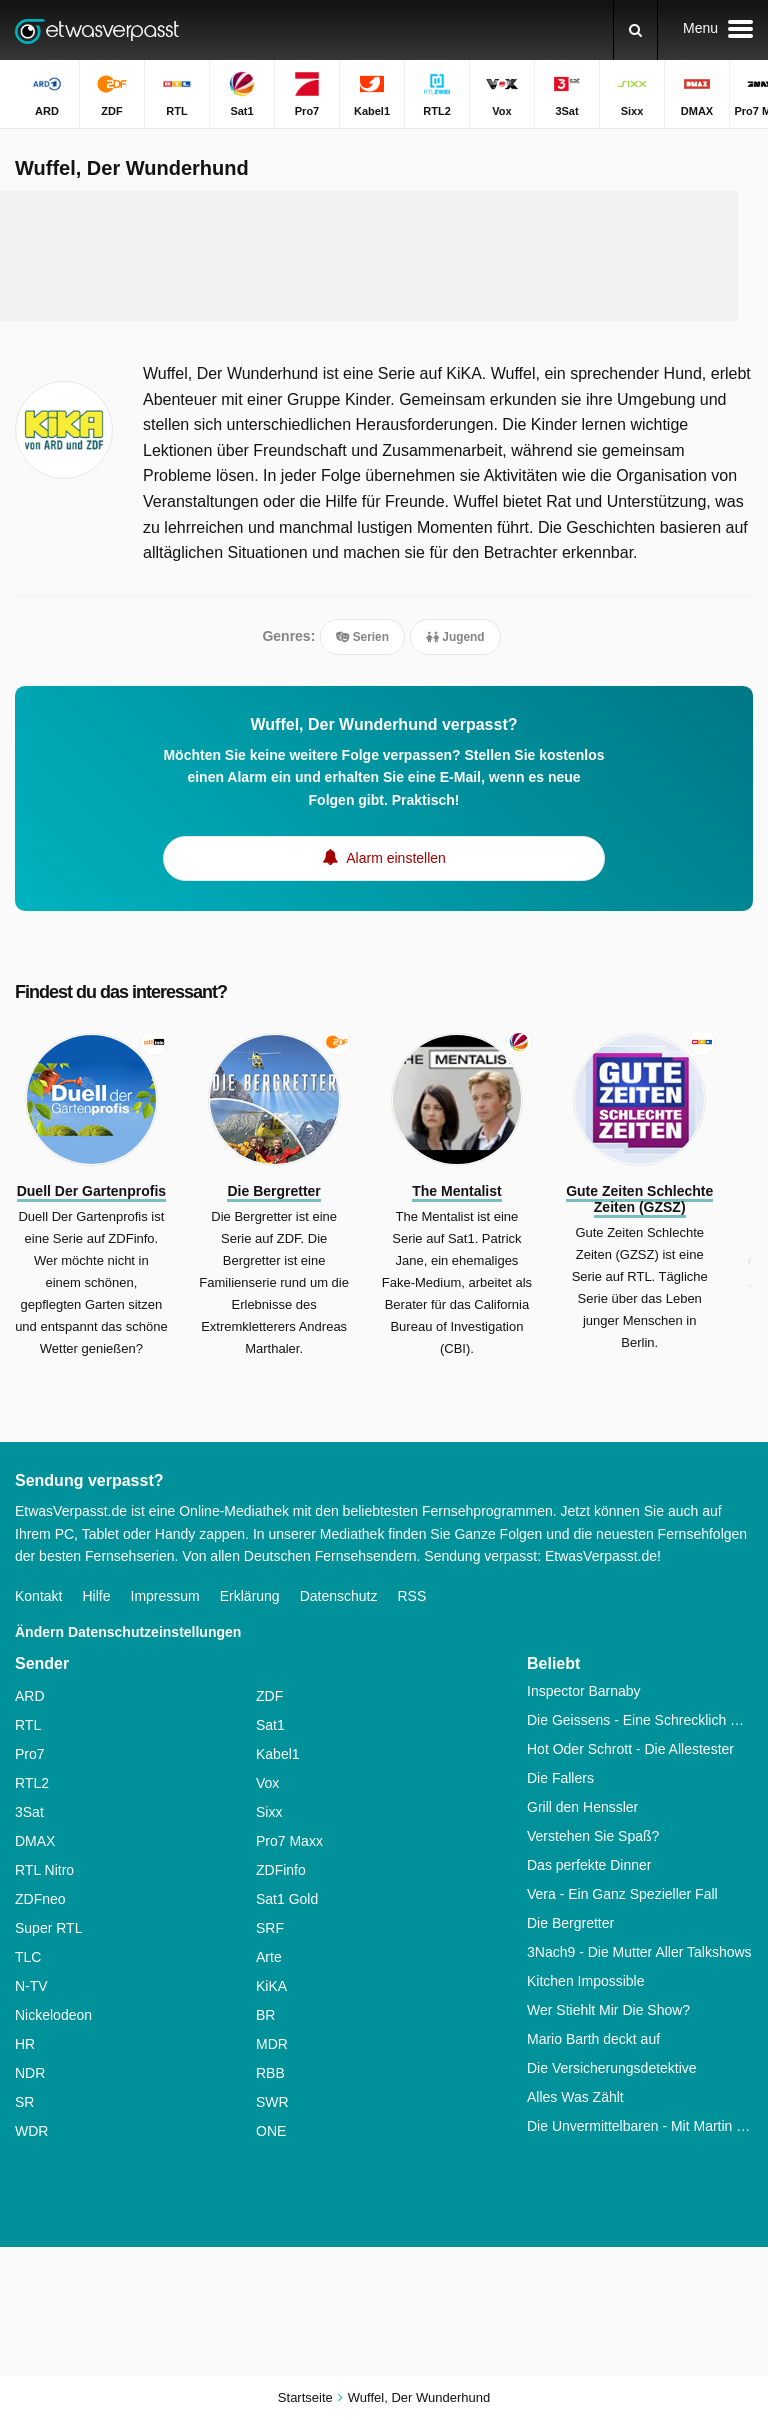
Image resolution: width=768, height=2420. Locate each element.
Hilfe (96, 1596)
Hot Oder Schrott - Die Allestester (630, 1749)
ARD (30, 1696)
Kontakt (38, 1596)
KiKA (271, 1986)
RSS (411, 1596)
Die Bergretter (570, 1923)
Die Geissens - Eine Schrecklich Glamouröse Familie (640, 1720)
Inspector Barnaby (584, 1691)
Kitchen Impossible (586, 1981)
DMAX (35, 1841)
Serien (362, 637)
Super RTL (48, 1928)
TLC (28, 1957)
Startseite (305, 2397)
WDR (31, 2131)
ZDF (269, 1696)
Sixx (269, 1812)
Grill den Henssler (582, 1807)
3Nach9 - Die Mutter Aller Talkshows (639, 1952)
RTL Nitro (44, 1870)
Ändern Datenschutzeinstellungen (128, 1632)
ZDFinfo (281, 1870)
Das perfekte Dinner (589, 1865)
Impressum (165, 1596)
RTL (28, 1725)
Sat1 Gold (287, 1899)
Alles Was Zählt (575, 2097)
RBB (270, 2073)
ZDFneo (40, 1899)
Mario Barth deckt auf (593, 2039)
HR (25, 2044)
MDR (272, 2044)
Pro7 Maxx (289, 1841)
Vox (267, 1783)
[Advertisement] (384, 256)
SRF (270, 1928)
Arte (269, 1957)
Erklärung (250, 1596)
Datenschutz (339, 1596)
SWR (272, 2102)
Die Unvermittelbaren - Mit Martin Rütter (640, 2126)
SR (24, 2102)
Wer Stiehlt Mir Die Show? (608, 2010)
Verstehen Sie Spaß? (593, 1836)
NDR (30, 2073)
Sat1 (270, 1725)
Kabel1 (278, 1754)
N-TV (31, 1986)
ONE (271, 2131)
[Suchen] (635, 30)
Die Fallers (560, 1778)
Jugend (455, 637)
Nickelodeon (53, 2015)
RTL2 (32, 1783)
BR (265, 2015)
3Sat (29, 1812)
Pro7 (30, 1754)
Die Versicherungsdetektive (612, 2068)
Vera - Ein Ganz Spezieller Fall (622, 1894)
